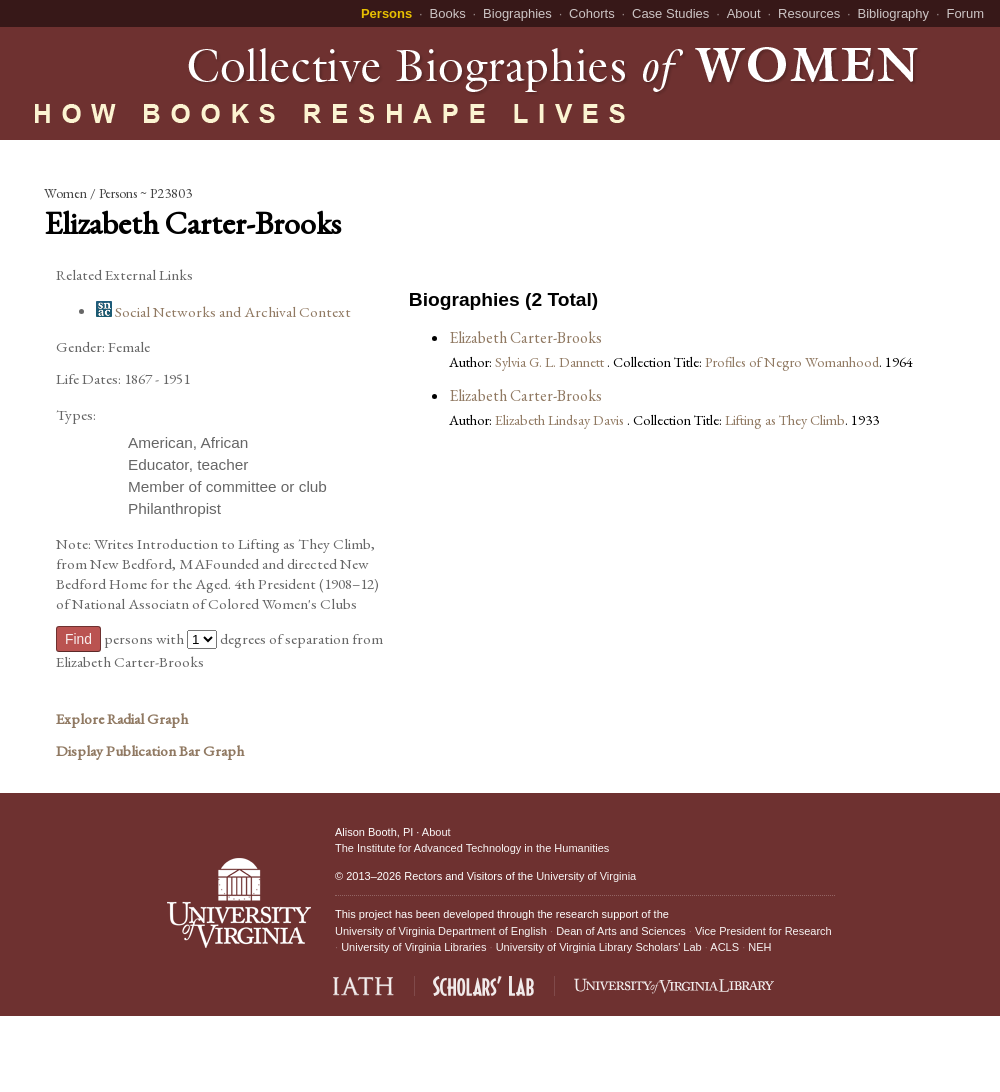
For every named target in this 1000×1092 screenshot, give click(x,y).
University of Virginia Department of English (441, 931)
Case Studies (670, 13)
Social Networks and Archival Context (223, 312)
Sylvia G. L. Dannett (551, 361)
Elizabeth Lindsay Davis (561, 419)
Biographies (517, 13)
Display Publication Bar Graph (150, 751)
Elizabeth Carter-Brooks (525, 337)
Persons (386, 13)
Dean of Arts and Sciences (621, 931)
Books (448, 13)
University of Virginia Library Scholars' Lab (599, 947)
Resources (809, 13)
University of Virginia (586, 876)
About (744, 13)
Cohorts (592, 13)
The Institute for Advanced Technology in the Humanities (472, 848)
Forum (965, 13)
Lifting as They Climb (785, 419)
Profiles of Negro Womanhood (792, 361)
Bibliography (894, 13)
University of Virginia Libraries (413, 947)
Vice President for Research (763, 931)
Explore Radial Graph (122, 719)
